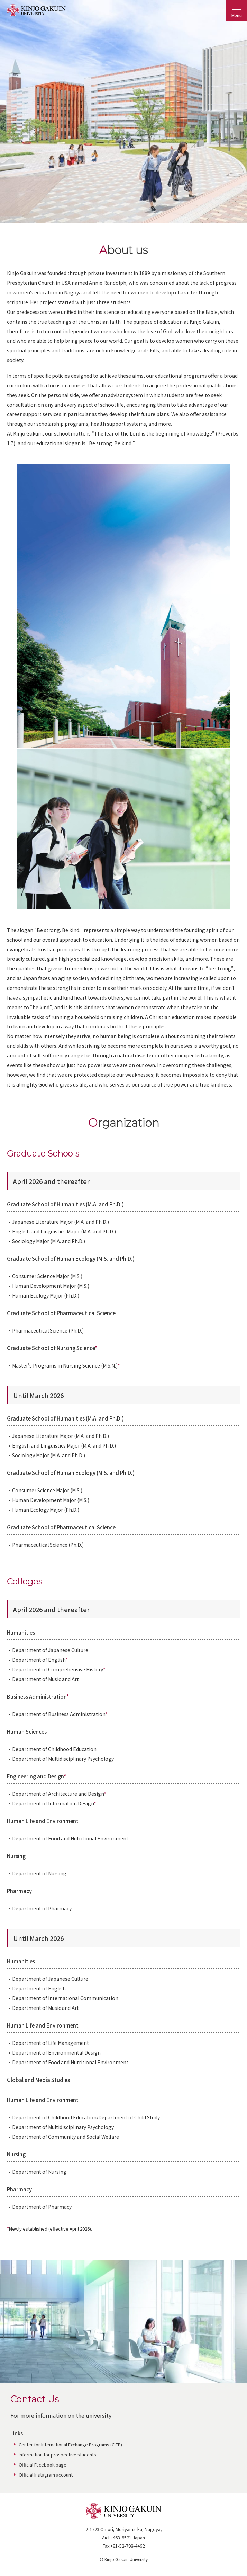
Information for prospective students (57, 2454)
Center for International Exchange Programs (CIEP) (70, 2444)
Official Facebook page (42, 2464)
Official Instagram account (46, 2474)
